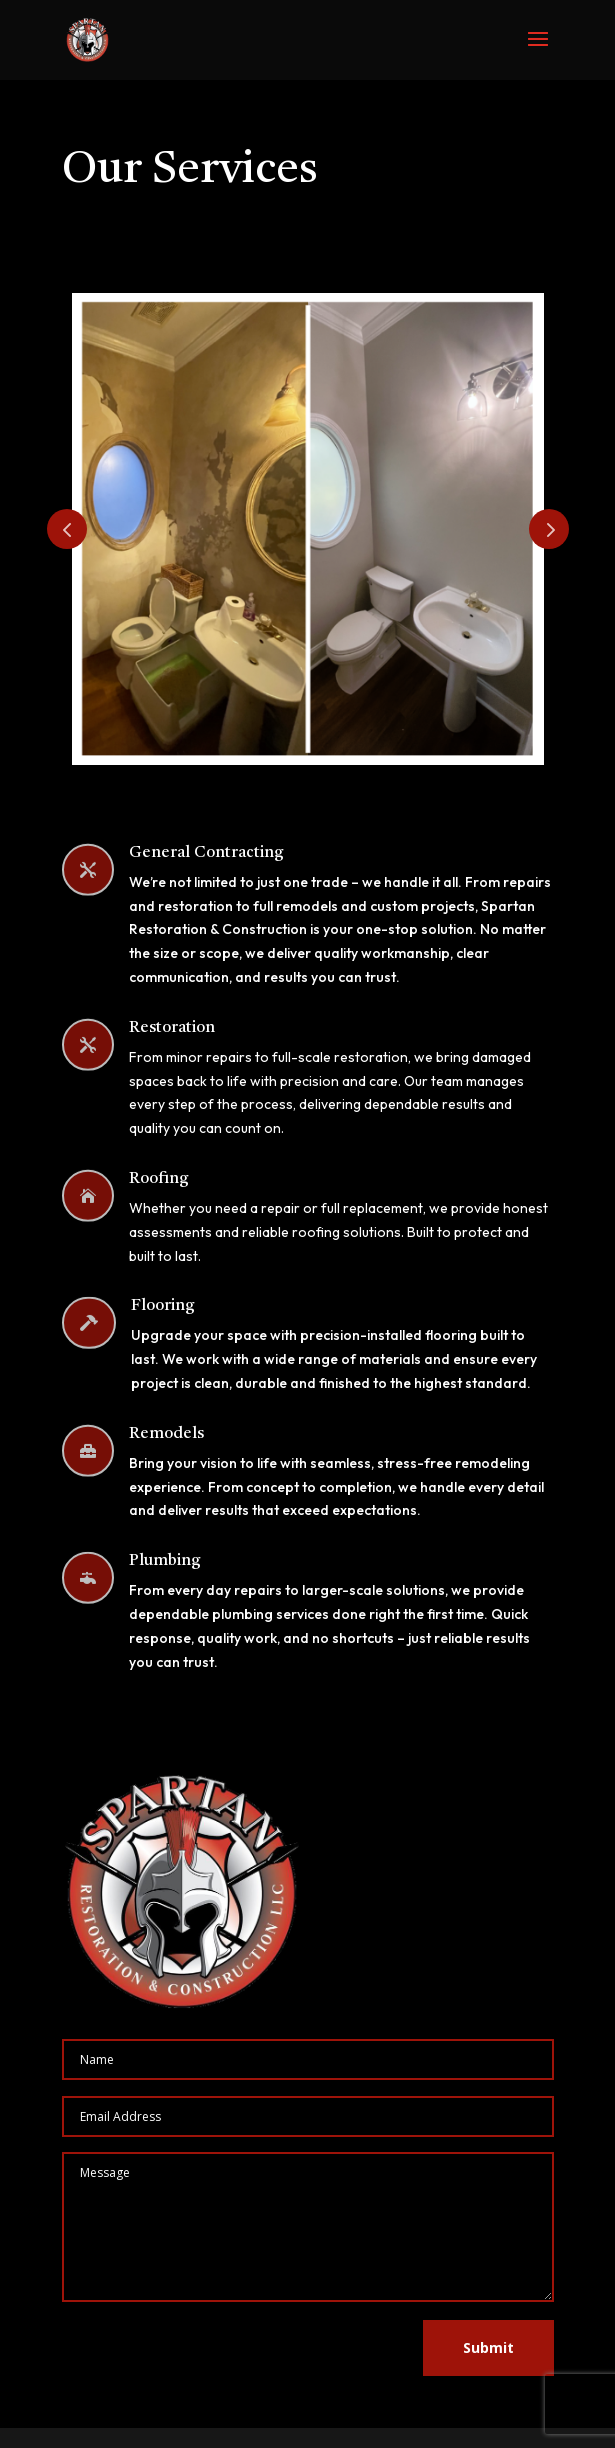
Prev (67, 529)
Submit (488, 2347)
